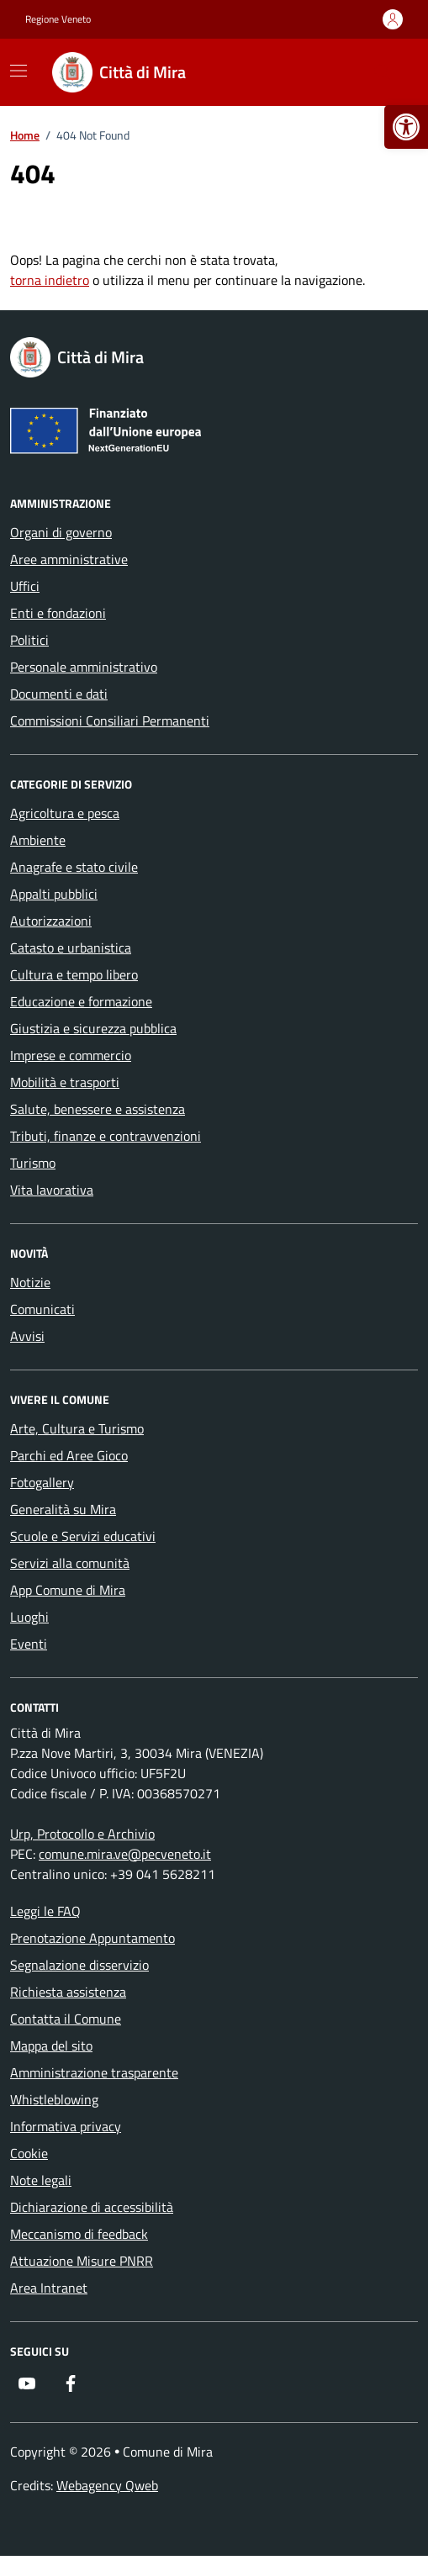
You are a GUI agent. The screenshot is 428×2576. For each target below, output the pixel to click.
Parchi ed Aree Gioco (69, 1455)
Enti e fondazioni (58, 613)
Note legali (40, 2180)
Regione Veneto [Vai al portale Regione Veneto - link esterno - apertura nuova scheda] (58, 19)
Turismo (32, 1163)
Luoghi (29, 1617)
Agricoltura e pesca (64, 813)
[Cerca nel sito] (382, 72)
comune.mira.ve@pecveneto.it (125, 1854)
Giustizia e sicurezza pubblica (93, 1028)
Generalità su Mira (63, 1509)
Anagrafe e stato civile (74, 867)
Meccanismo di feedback (79, 2234)
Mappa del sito (51, 2045)
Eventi (28, 1644)
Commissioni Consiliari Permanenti (109, 720)
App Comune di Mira (67, 1590)
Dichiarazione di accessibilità (91, 2207)
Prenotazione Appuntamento (92, 1938)
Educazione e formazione (81, 1001)
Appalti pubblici (54, 894)
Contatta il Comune (65, 2019)
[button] (406, 127)
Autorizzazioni (51, 921)
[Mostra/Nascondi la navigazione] (18, 71)
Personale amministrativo (83, 667)
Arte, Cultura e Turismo (77, 1428)
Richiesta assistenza (68, 1992)
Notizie (30, 1282)
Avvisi (27, 1336)
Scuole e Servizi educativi (83, 1536)
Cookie (29, 2153)
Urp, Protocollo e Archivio (82, 1834)
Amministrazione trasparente (94, 2072)
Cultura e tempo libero (74, 974)
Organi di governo (61, 532)
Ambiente (38, 840)
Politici (29, 640)
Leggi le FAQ (45, 1911)
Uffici (25, 586)
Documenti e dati (59, 694)
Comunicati (42, 1309)
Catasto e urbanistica (70, 947)
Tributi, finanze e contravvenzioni (105, 1136)
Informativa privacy (65, 2126)
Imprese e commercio (70, 1055)
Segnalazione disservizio (79, 1965)
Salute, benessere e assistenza (97, 1109)
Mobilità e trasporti (64, 1082)
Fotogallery (42, 1482)
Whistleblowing (54, 2099)
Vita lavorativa (51, 1190)
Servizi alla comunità (69, 1563)
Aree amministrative (69, 559)
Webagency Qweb (107, 2485)
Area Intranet (48, 2288)
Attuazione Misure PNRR (81, 2261)
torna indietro (49, 280)
